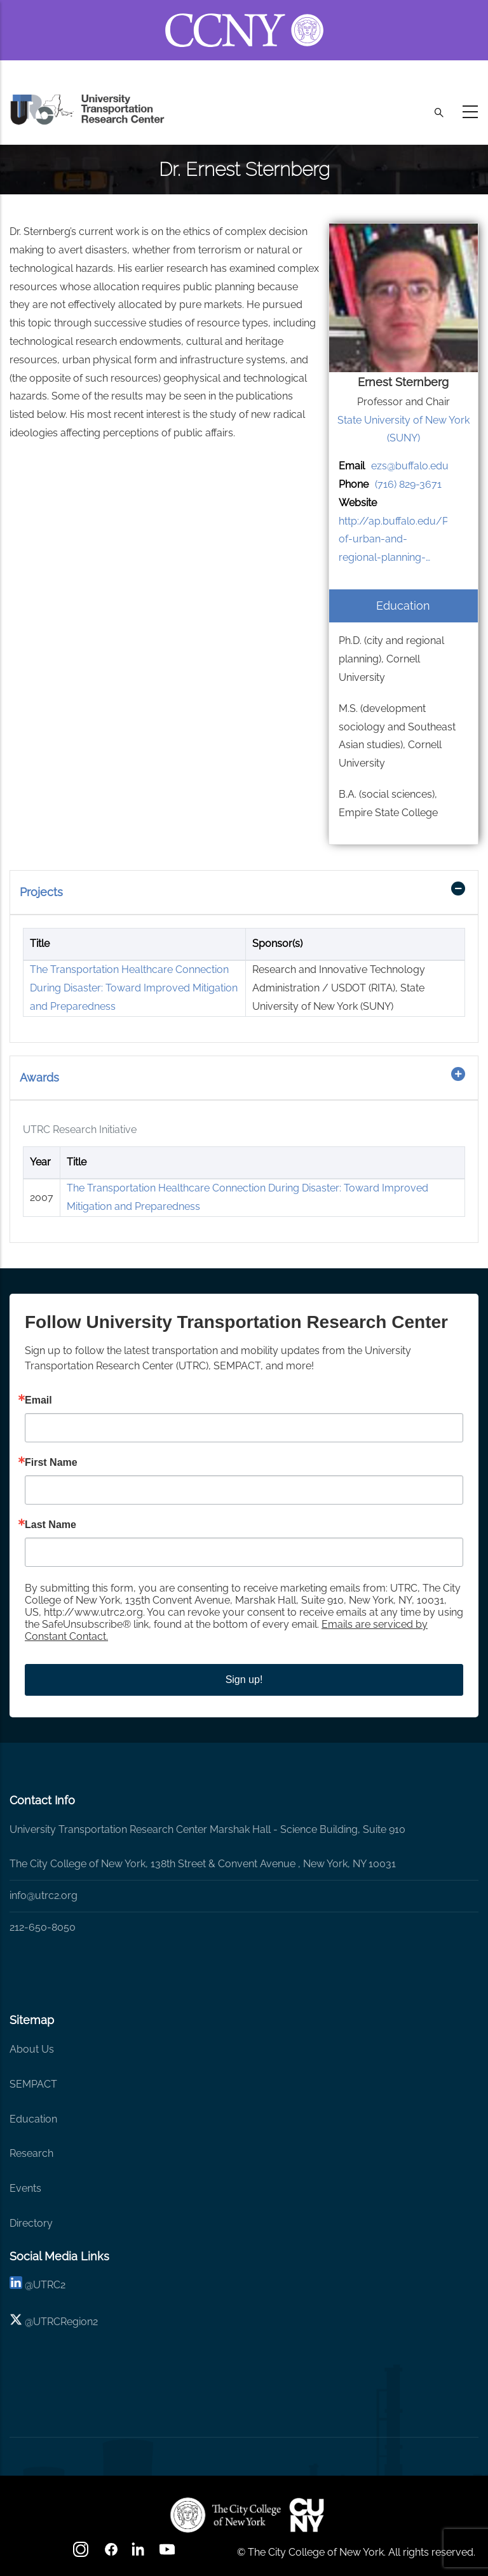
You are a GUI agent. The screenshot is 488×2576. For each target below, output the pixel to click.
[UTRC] (225, 2515)
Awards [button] (39, 1077)
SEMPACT (33, 2084)
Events (25, 2188)
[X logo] (16, 2322)
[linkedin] (16, 2285)
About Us (32, 2049)
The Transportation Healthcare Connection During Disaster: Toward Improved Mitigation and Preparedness (134, 987)
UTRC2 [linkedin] (49, 2285)
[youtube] (168, 2553)
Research (31, 2153)
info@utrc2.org (44, 1895)
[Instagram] (82, 2553)
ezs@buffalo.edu (410, 466)
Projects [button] (41, 892)
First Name (51, 1463)
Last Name (50, 1525)
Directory (31, 2223)
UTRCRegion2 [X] (65, 2322)
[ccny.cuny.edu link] (244, 15)
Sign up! (244, 1679)
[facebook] (111, 2553)
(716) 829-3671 (408, 484)
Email (38, 1400)
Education (33, 2119)
